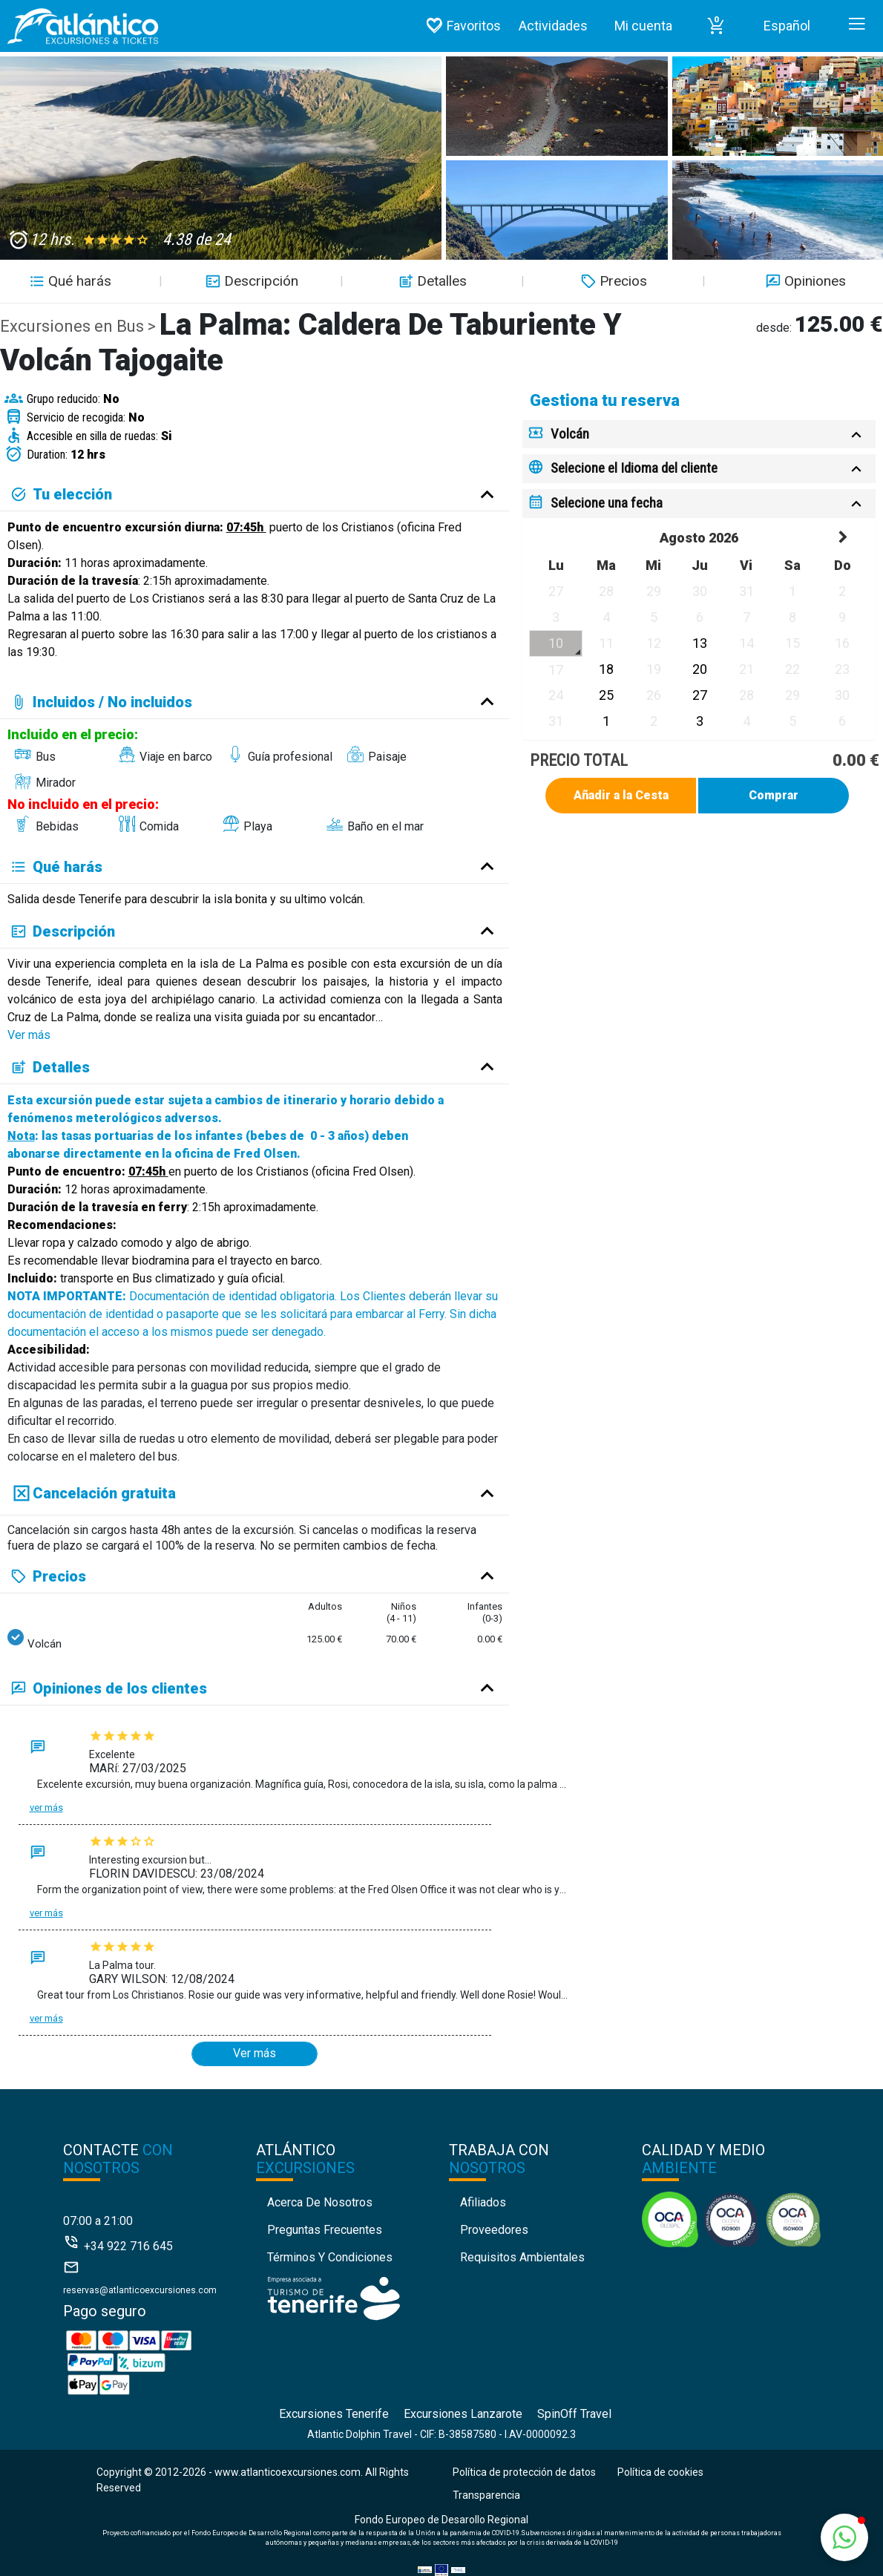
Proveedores (494, 2230)
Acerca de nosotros (319, 2202)
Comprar (773, 795)
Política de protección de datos (524, 2472)
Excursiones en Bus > (80, 326)
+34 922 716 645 (128, 2246)
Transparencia (486, 2495)
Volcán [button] (570, 433)
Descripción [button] (250, 280)
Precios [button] (612, 280)
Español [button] (787, 25)
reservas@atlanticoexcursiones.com (140, 2290)
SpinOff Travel (574, 2414)
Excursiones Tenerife (334, 2414)
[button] (716, 26)
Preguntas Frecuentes (324, 2230)
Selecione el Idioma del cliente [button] (634, 467)
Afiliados (483, 2202)
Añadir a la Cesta (621, 795)
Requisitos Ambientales (522, 2257)
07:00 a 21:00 (98, 2221)
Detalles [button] (431, 280)
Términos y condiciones (330, 2257)
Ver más (28, 1035)
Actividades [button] (553, 25)
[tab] (699, 434)
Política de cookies (660, 2472)
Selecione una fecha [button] (607, 502)
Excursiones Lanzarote (463, 2414)
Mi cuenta (643, 25)
